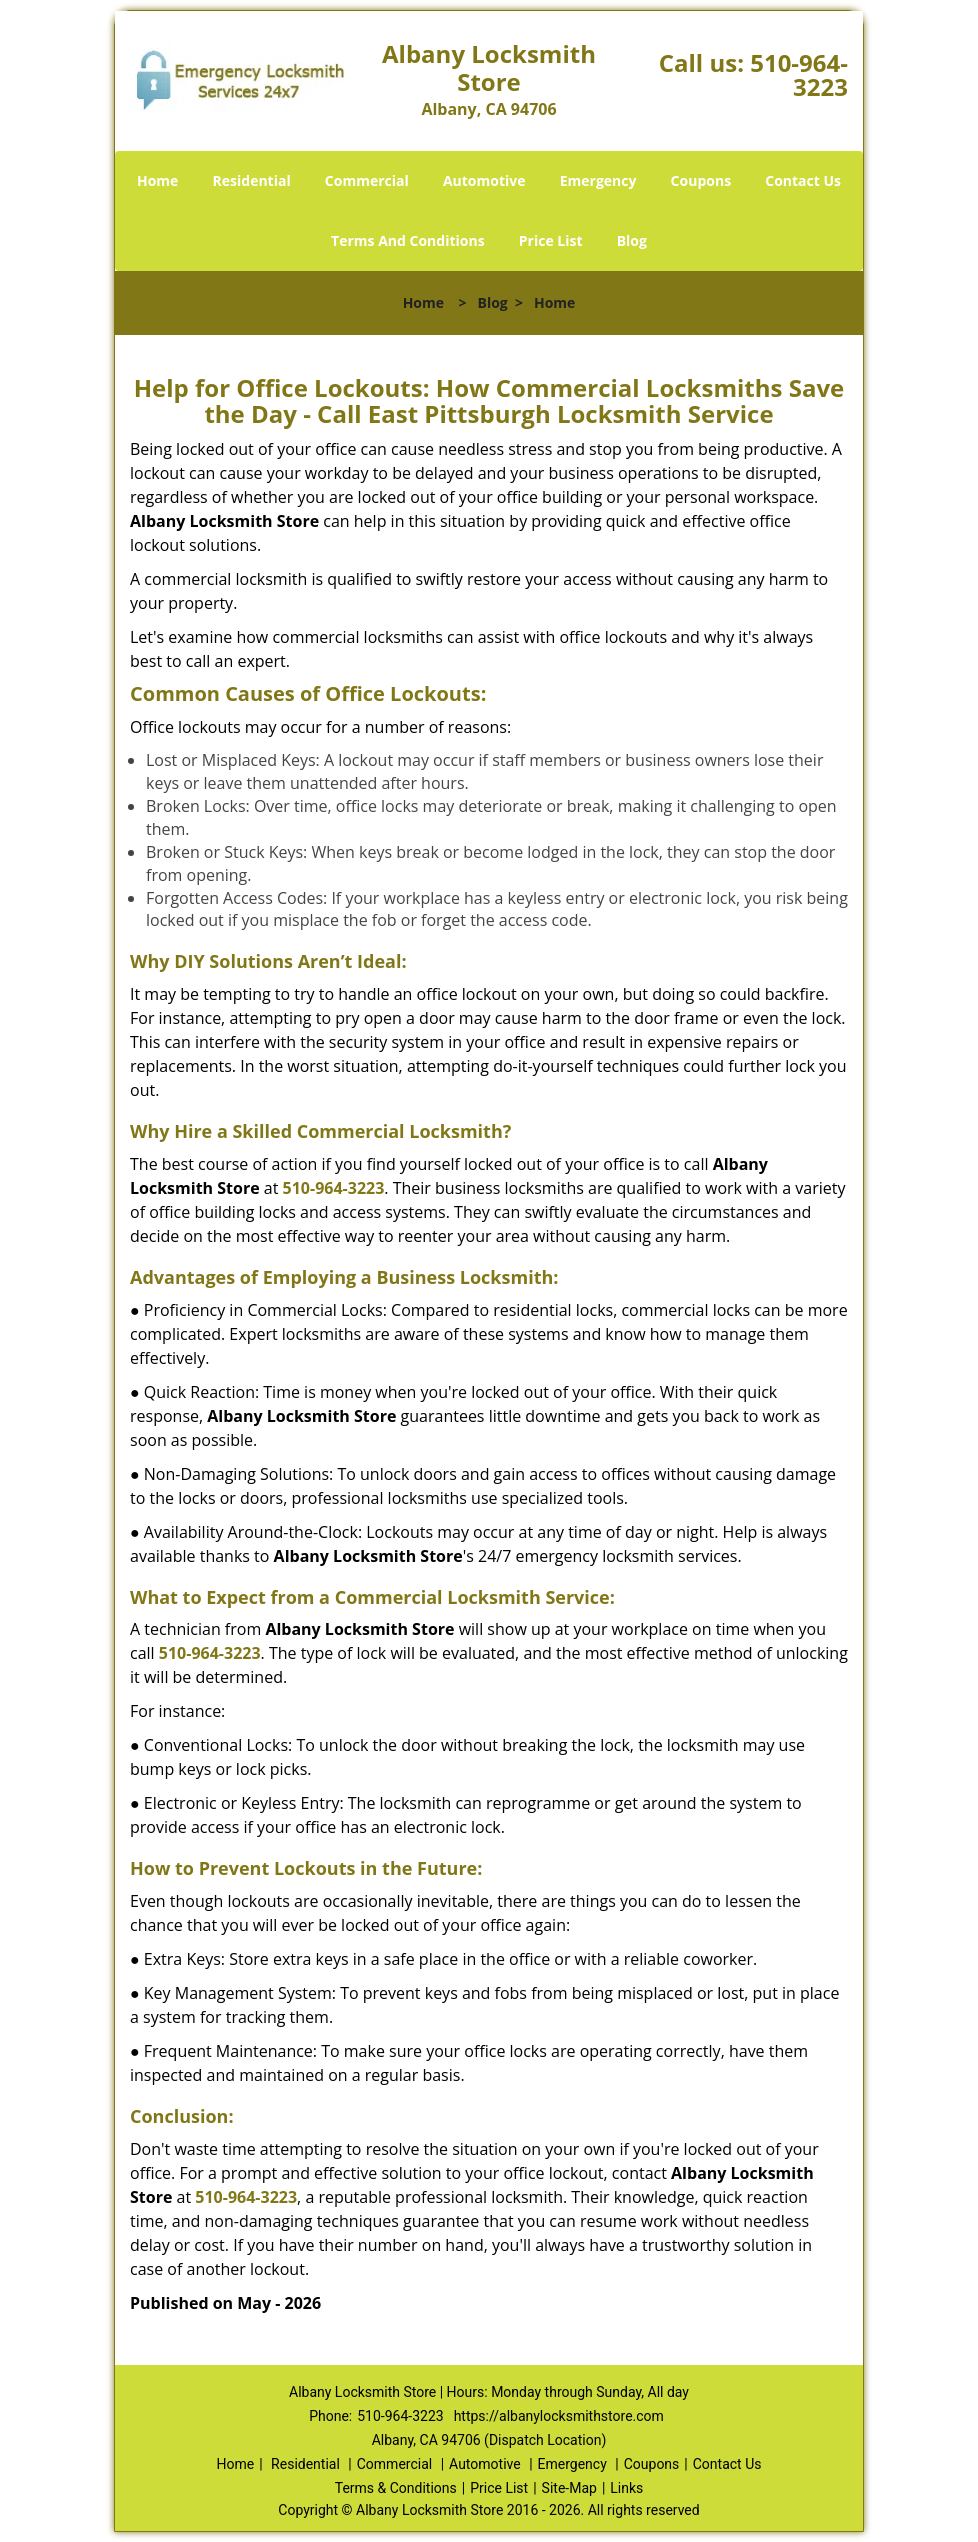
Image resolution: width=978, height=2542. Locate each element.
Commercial (367, 180)
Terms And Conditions (408, 240)
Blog (632, 240)
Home (157, 180)
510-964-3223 (799, 74)
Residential (252, 180)
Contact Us (803, 180)
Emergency (598, 180)
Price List (551, 240)
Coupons (701, 180)
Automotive (484, 180)
